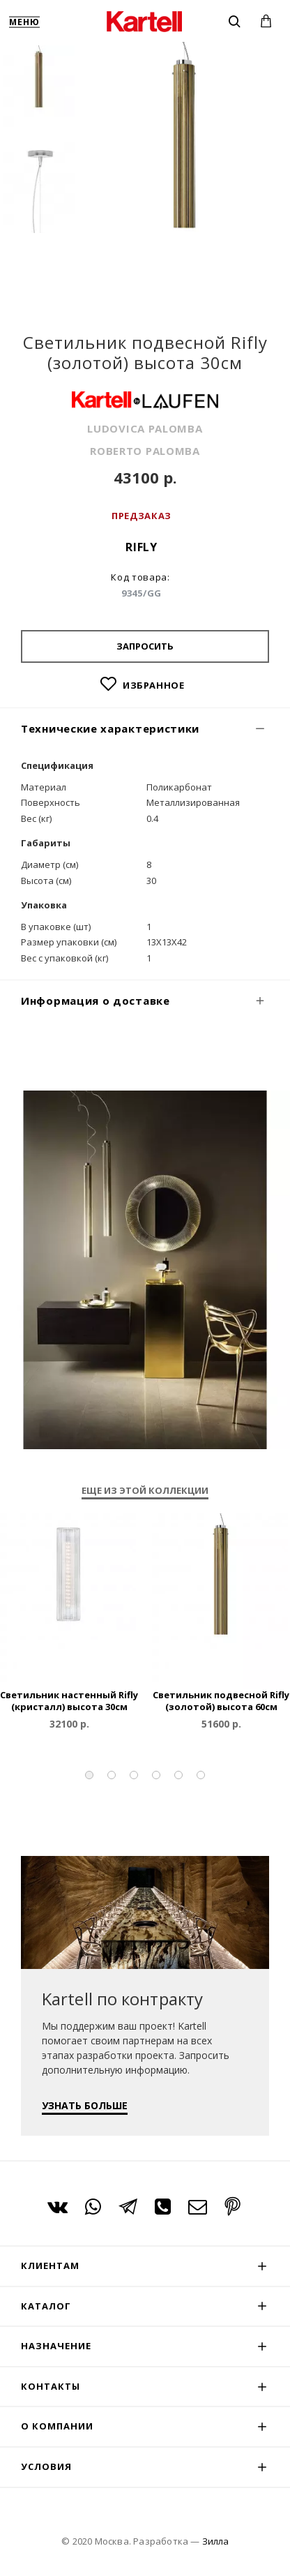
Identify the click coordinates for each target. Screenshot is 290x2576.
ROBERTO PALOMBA (145, 451)
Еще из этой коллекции (145, 1491)
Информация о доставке (95, 1001)
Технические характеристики (110, 728)
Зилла (215, 2541)
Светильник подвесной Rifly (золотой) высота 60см (221, 1701)
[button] (89, 1775)
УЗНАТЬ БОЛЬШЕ (85, 2105)
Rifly (141, 547)
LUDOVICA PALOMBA (144, 428)
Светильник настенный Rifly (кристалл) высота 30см (69, 1701)
